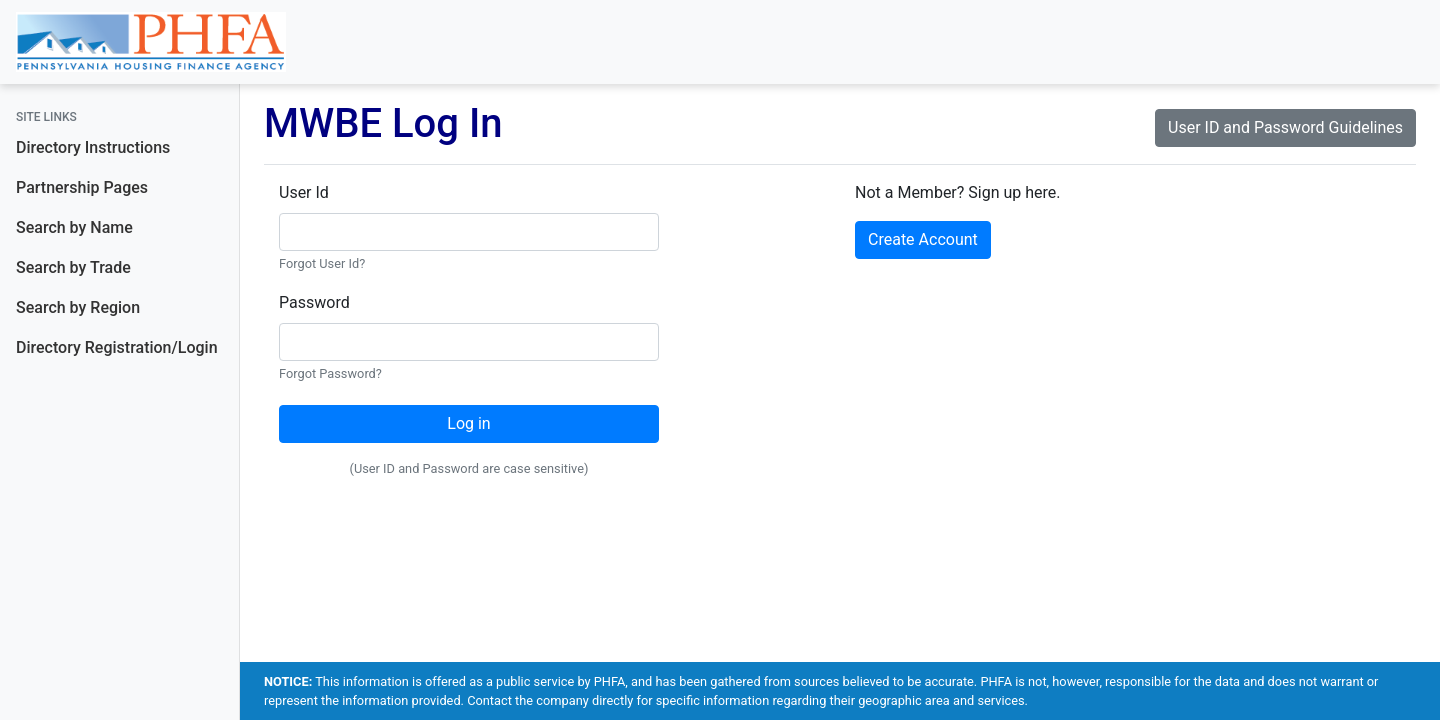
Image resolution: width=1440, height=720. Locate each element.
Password (314, 302)
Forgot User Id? (322, 263)
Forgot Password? (330, 373)
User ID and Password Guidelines (1285, 127)
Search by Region (78, 307)
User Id (304, 192)
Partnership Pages (82, 187)
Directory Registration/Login (117, 347)
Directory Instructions (93, 147)
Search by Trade (73, 267)
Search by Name (74, 227)
